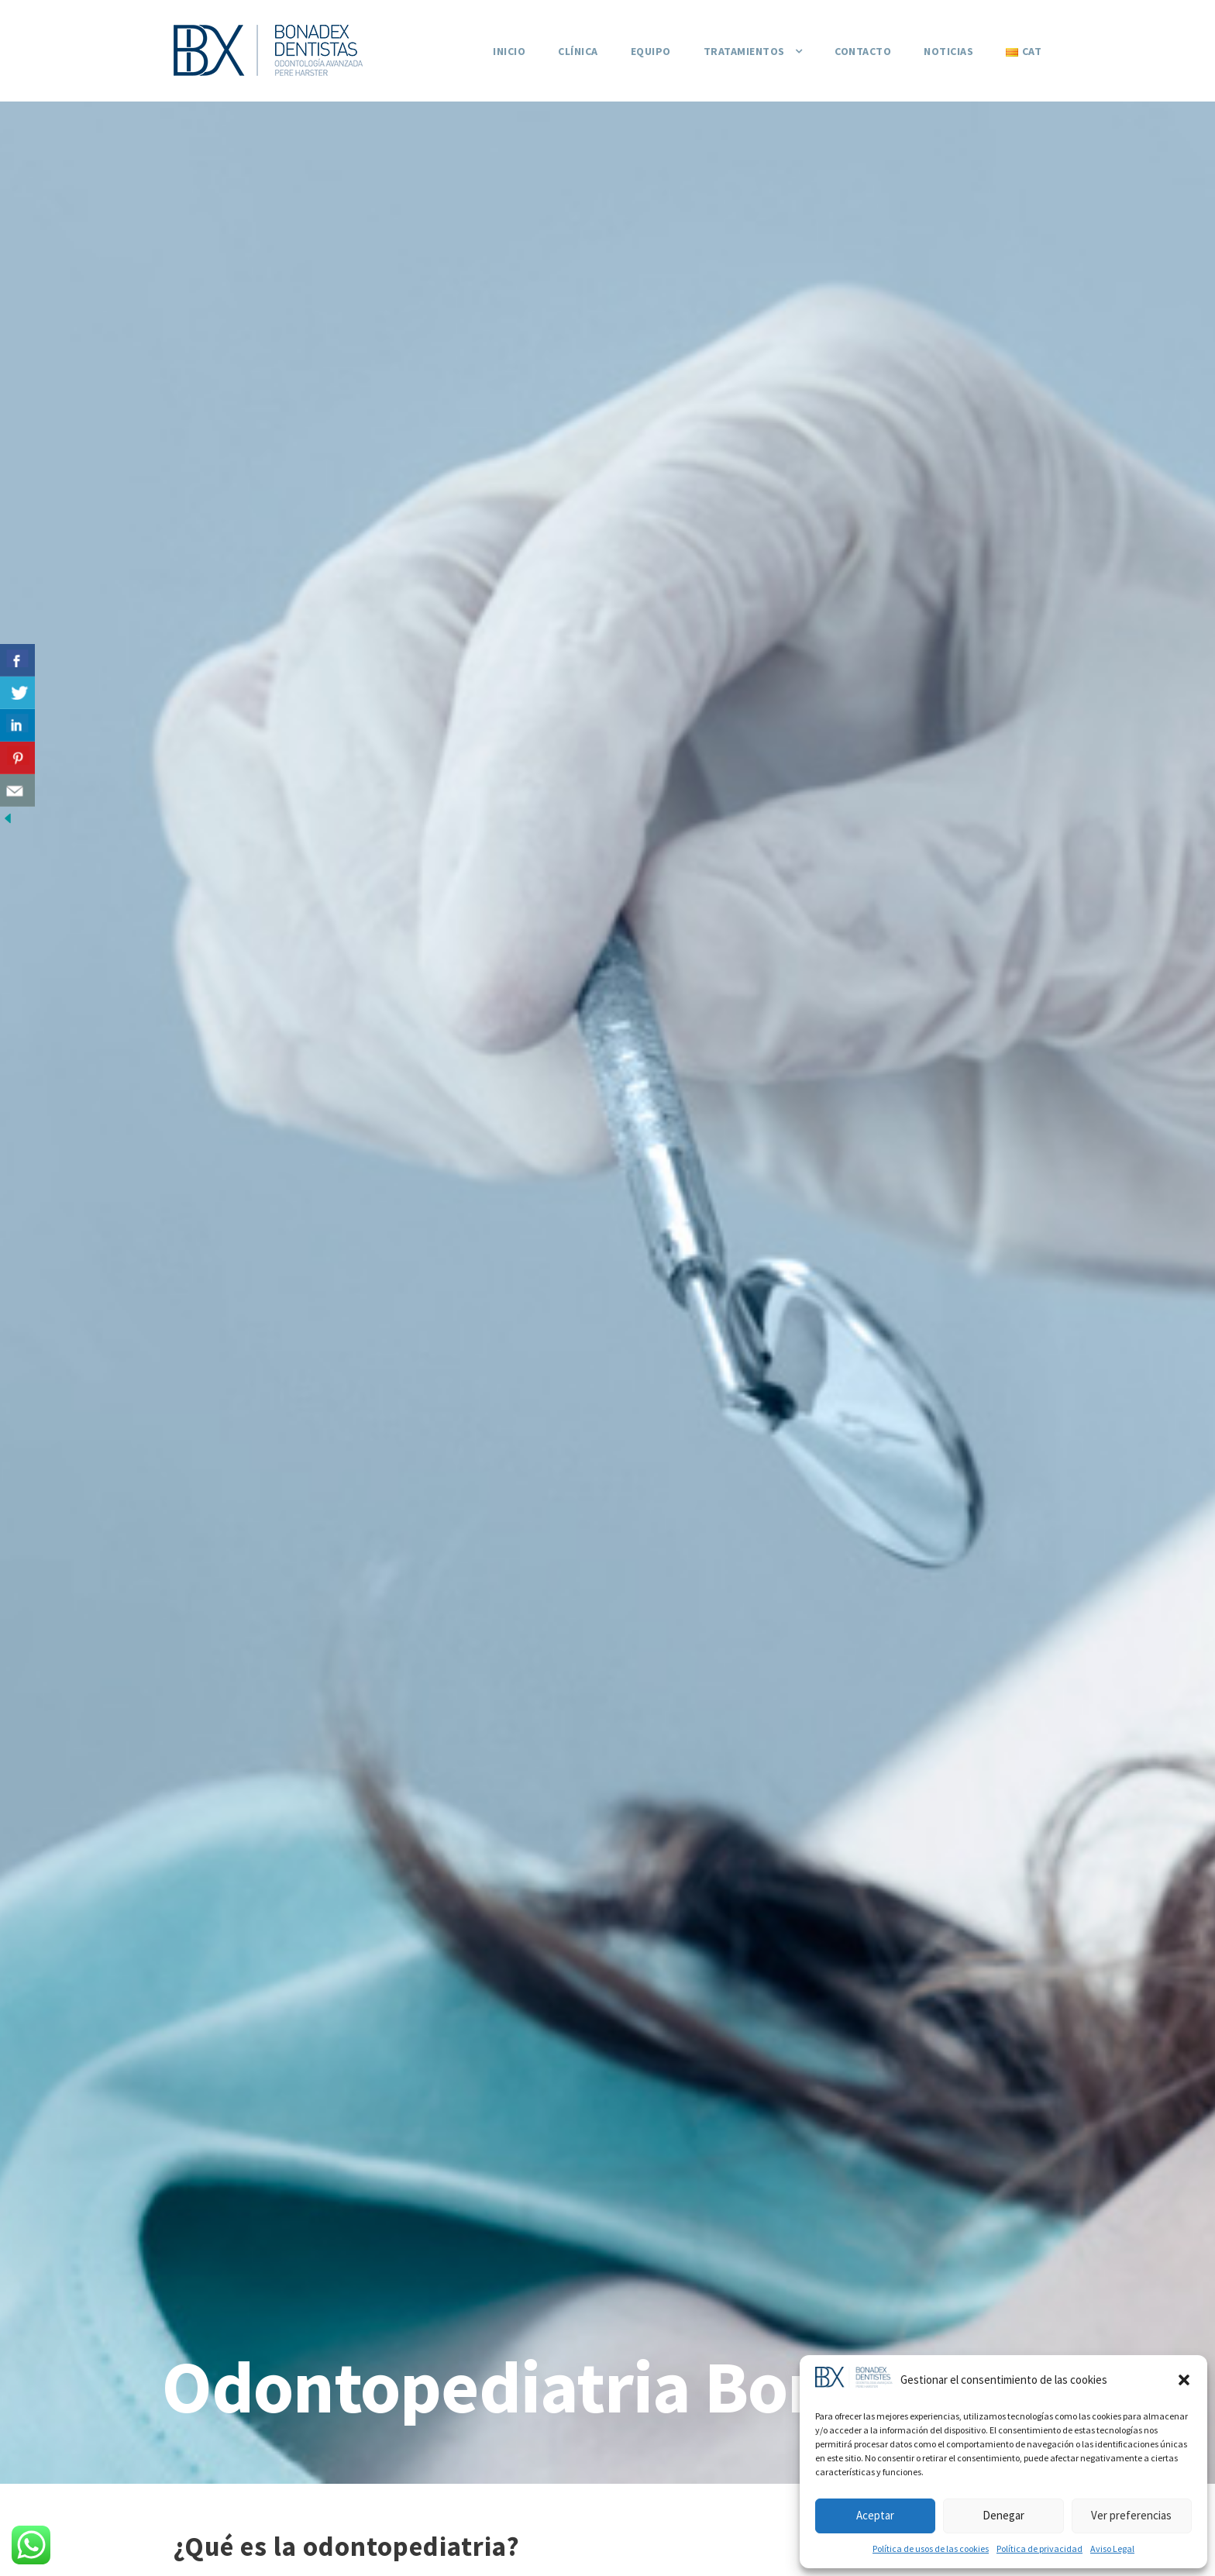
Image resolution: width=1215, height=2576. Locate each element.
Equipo (651, 51)
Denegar (1003, 2515)
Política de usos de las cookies (931, 2548)
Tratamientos (744, 51)
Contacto (863, 51)
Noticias (948, 51)
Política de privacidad (1039, 2548)
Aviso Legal (1112, 2548)
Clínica (578, 51)
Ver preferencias (1131, 2515)
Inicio (509, 51)
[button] (1184, 2380)
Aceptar (875, 2515)
